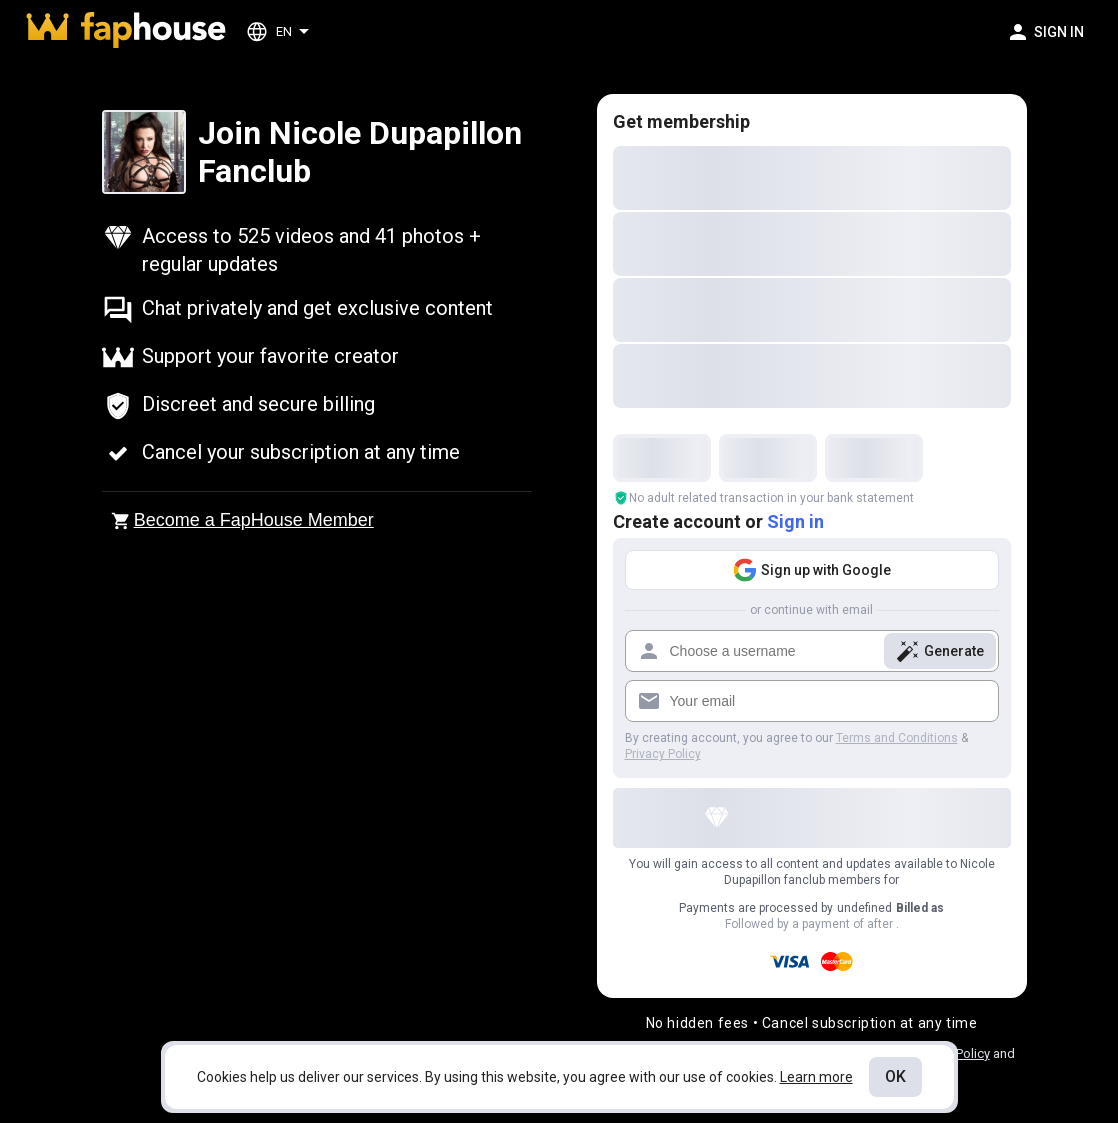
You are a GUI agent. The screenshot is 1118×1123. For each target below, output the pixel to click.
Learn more (816, 1077)
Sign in (795, 521)
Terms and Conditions (897, 738)
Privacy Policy (663, 754)
